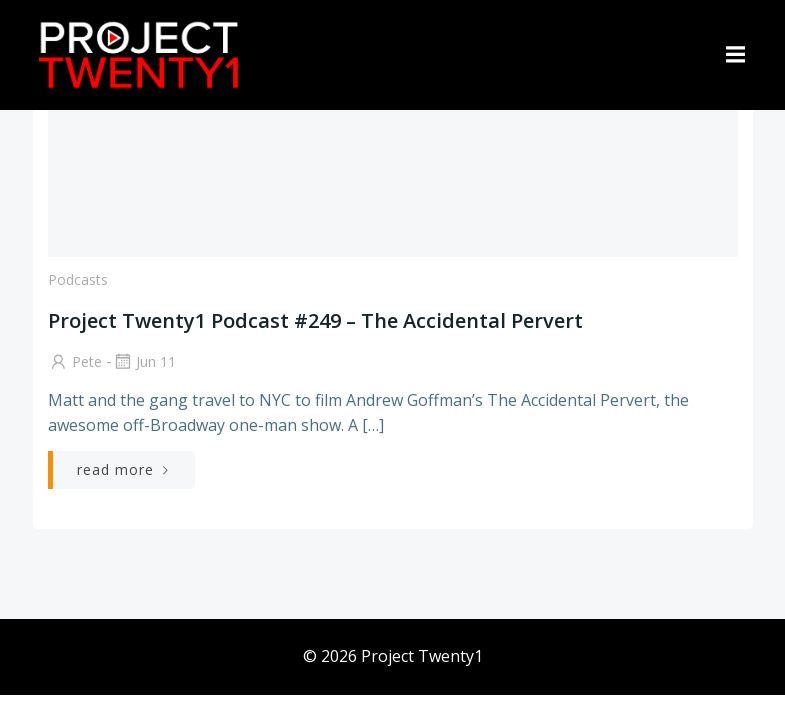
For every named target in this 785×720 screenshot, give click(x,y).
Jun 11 (144, 361)
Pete (75, 361)
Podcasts (78, 279)
